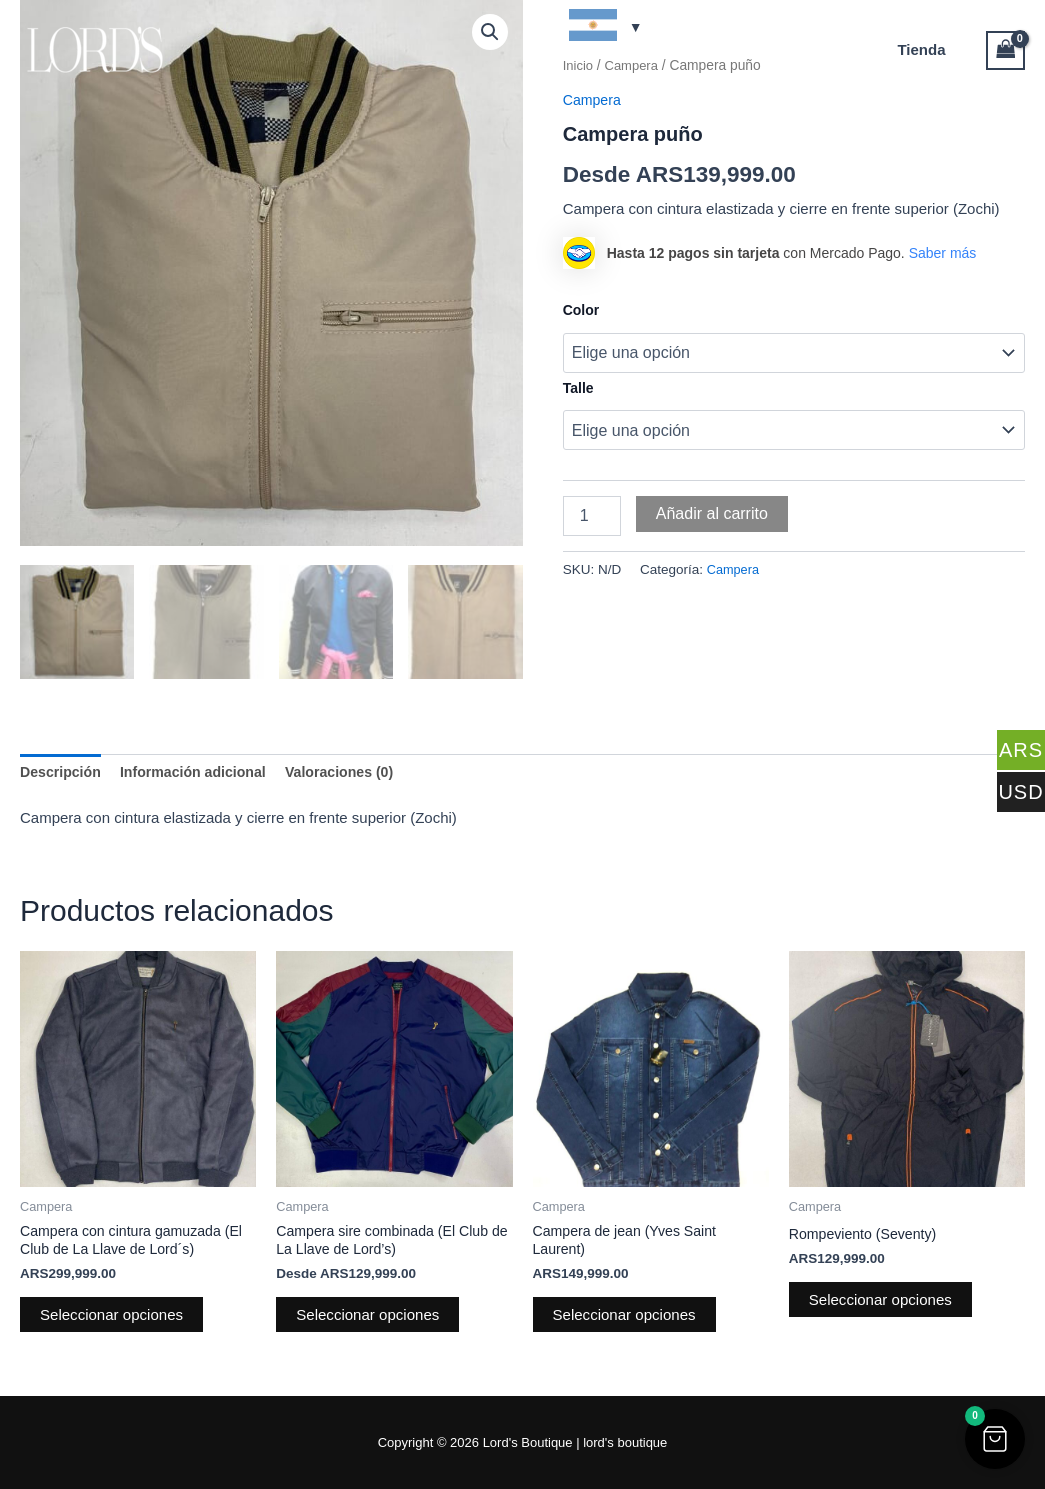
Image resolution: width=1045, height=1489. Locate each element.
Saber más (943, 252)
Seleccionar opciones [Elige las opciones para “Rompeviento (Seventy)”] (885, 1299)
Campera (735, 569)
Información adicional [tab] (202, 769)
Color (581, 310)
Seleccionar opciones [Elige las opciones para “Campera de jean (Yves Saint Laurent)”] (629, 1317)
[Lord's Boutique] (95, 48)
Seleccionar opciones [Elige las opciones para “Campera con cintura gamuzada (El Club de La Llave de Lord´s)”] (116, 1317)
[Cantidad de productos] (592, 516)
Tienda (926, 49)
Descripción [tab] (63, 769)
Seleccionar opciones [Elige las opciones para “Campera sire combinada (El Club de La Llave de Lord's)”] (372, 1317)
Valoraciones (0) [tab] (356, 769)
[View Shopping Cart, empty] (1006, 50)
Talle (578, 388)
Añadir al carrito (712, 513)
